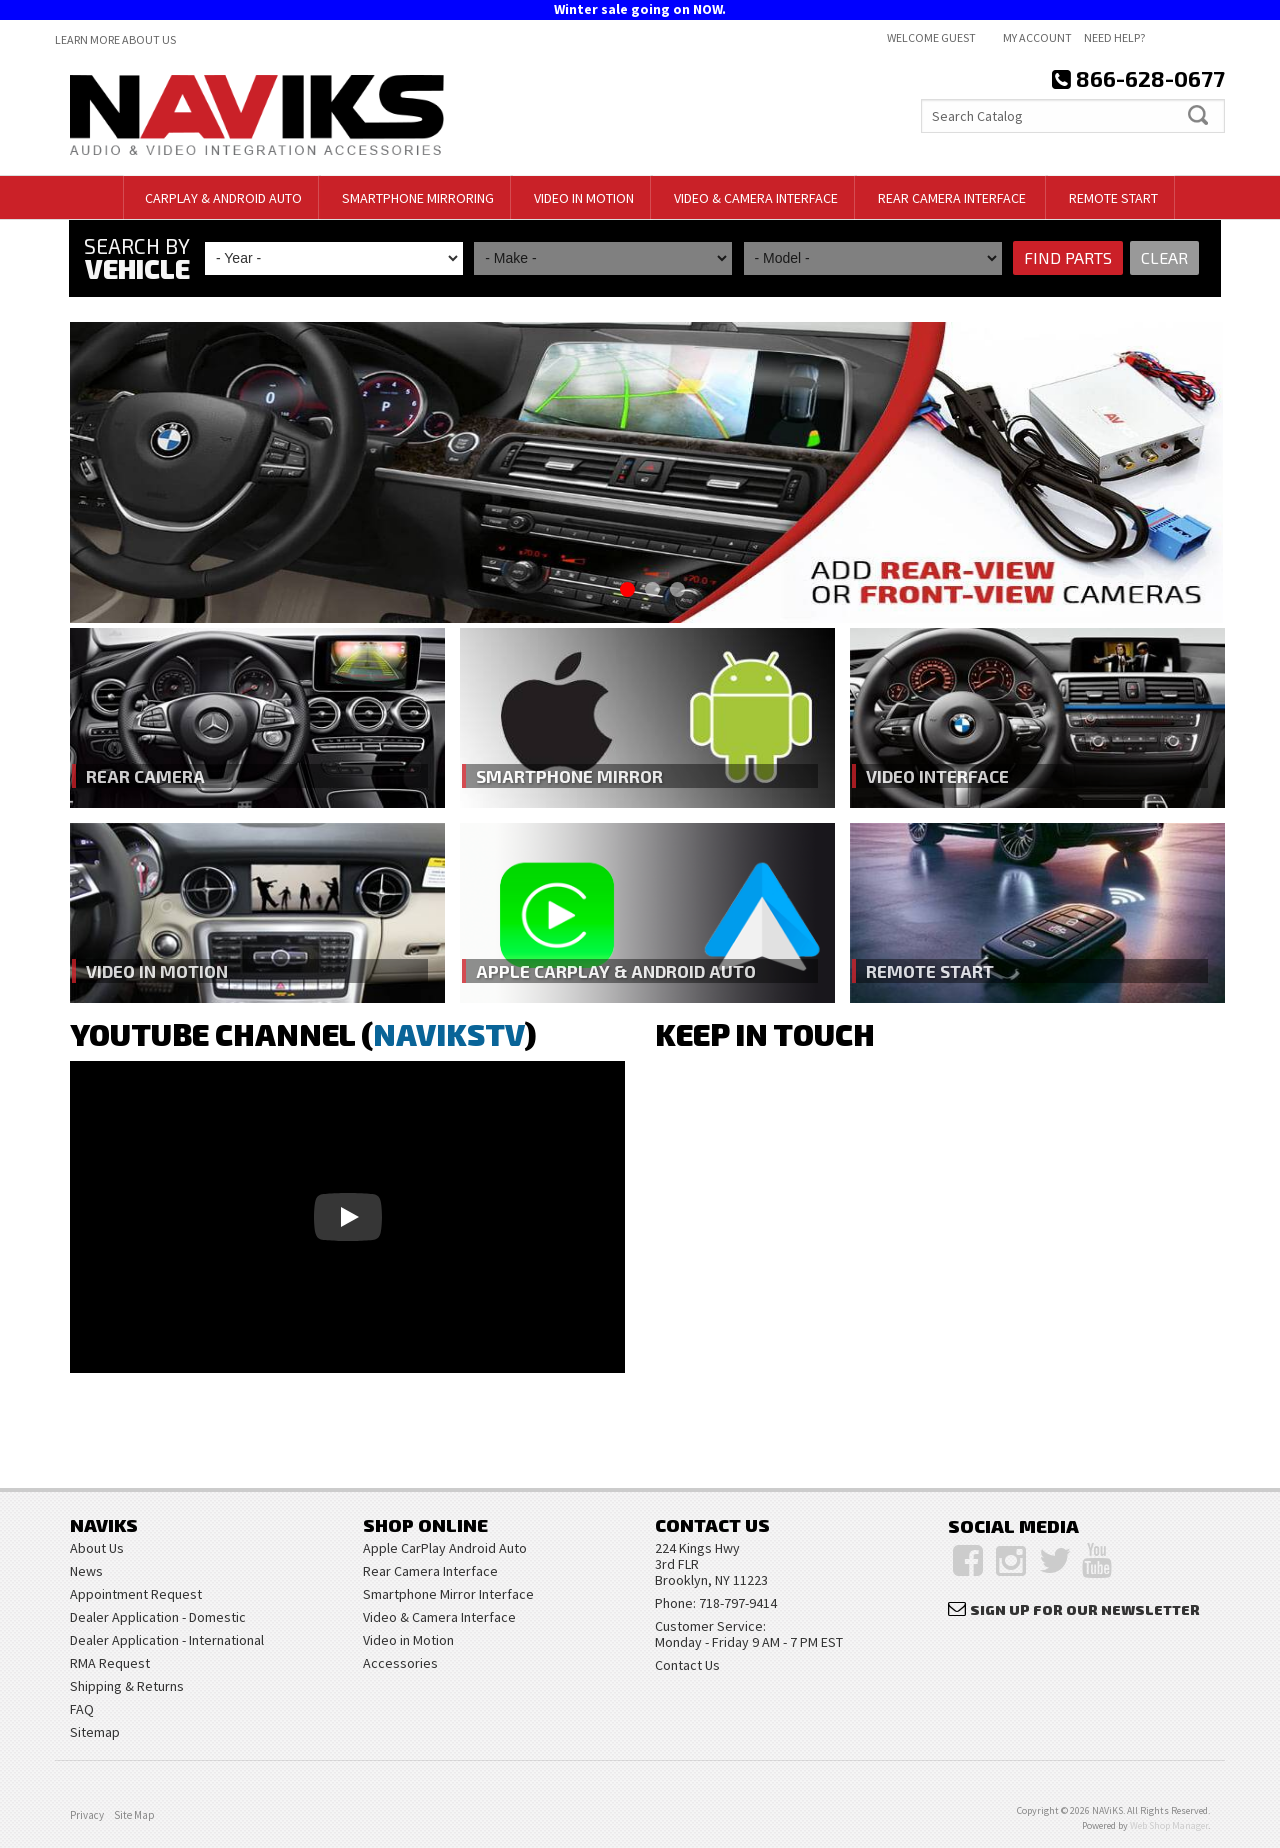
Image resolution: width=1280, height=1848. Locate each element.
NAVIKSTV (449, 1034)
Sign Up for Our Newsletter (1085, 1609)
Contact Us (687, 1665)
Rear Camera (145, 775)
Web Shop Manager (1169, 1825)
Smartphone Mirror (570, 775)
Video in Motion (159, 970)
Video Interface (939, 775)
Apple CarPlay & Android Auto (618, 970)
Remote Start (930, 970)
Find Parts (1067, 258)
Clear (1163, 258)
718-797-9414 (738, 1603)
